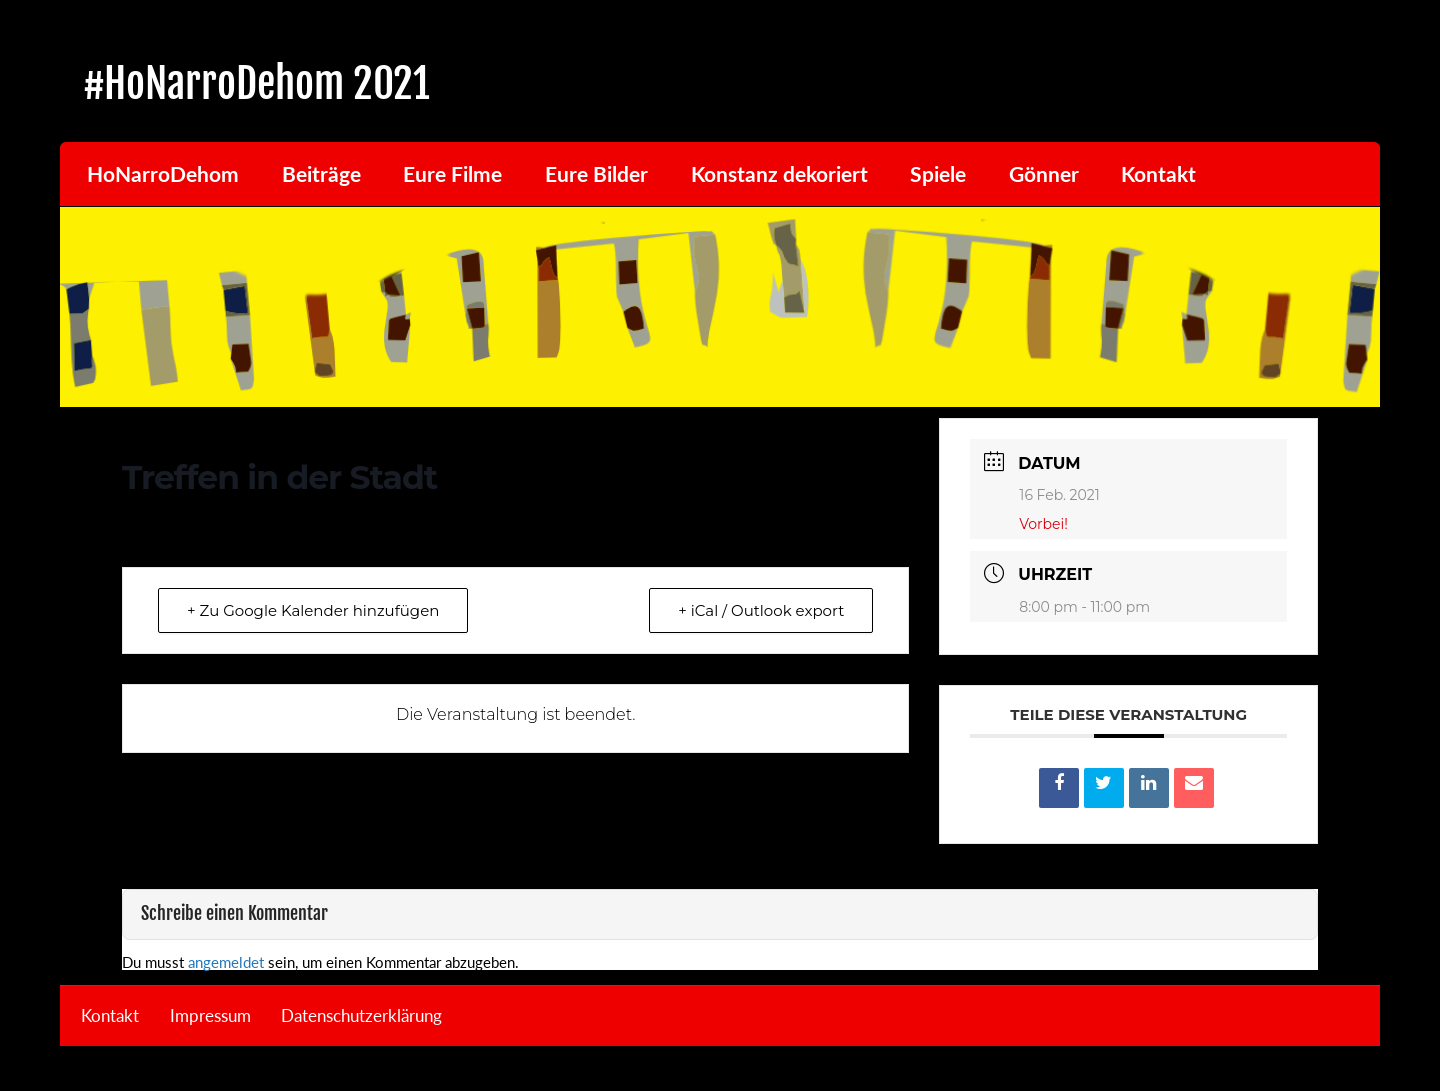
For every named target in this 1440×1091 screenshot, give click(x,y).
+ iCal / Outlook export (761, 610)
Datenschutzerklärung (361, 1016)
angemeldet (226, 962)
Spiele (938, 174)
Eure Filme (452, 174)
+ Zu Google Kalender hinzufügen (313, 610)
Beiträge (321, 174)
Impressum (210, 1016)
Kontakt (1158, 174)
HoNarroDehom (163, 174)
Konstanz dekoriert (779, 174)
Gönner (1044, 174)
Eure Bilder (596, 174)
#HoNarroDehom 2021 (256, 83)
